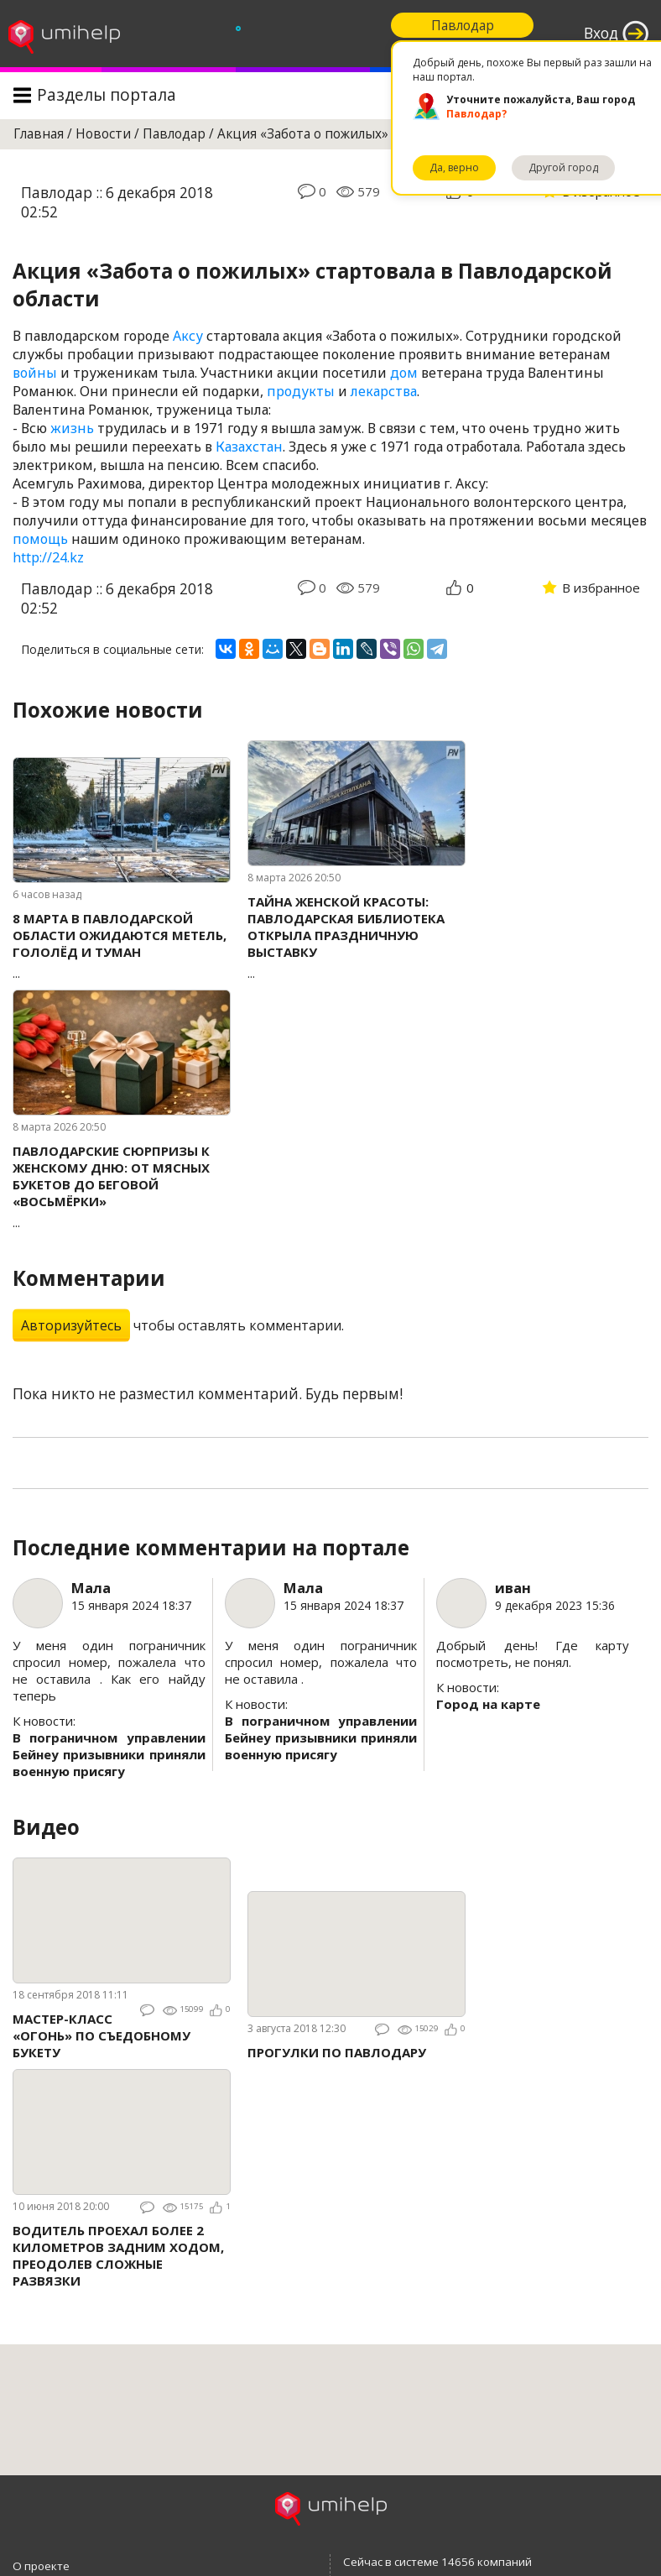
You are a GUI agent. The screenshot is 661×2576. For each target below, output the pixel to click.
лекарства (384, 391)
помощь (40, 539)
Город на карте (488, 1704)
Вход (601, 33)
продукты (301, 391)
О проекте (41, 2565)
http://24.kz (48, 557)
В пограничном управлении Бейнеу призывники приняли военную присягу (109, 1754)
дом (404, 372)
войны (35, 372)
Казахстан (249, 446)
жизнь (72, 428)
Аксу (188, 336)
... (122, 945)
